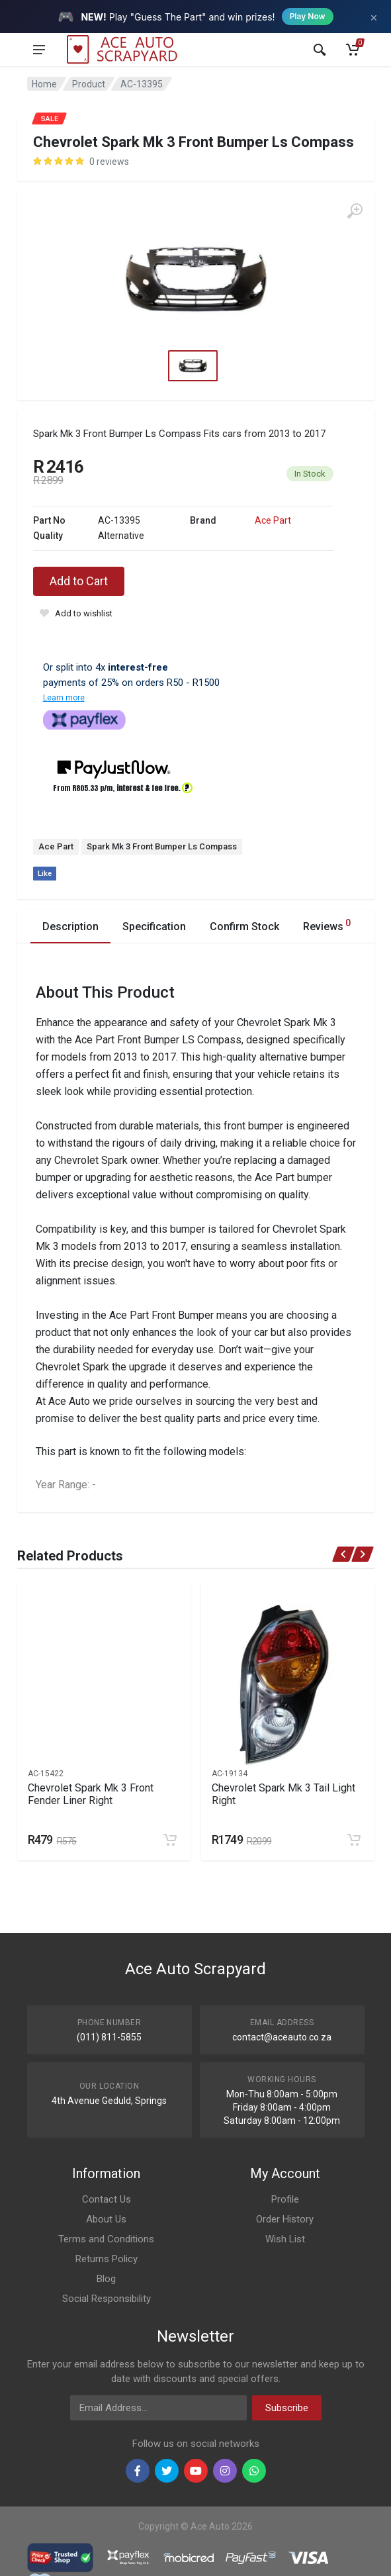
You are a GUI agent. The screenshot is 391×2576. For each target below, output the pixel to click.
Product (88, 84)
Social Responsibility (106, 2299)
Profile (285, 2199)
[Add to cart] (170, 1840)
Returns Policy (106, 2259)
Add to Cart (79, 581)
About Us (106, 2219)
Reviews (327, 924)
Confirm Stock (244, 926)
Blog (106, 2279)
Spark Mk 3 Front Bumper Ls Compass (162, 846)
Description (70, 926)
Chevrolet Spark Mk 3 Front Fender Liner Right (90, 1794)
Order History (285, 2219)
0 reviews (109, 161)
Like (45, 873)
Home (44, 84)
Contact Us (106, 2199)
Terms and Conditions (106, 2239)
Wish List (285, 2239)
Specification (154, 926)
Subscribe (286, 2408)
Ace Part (273, 520)
